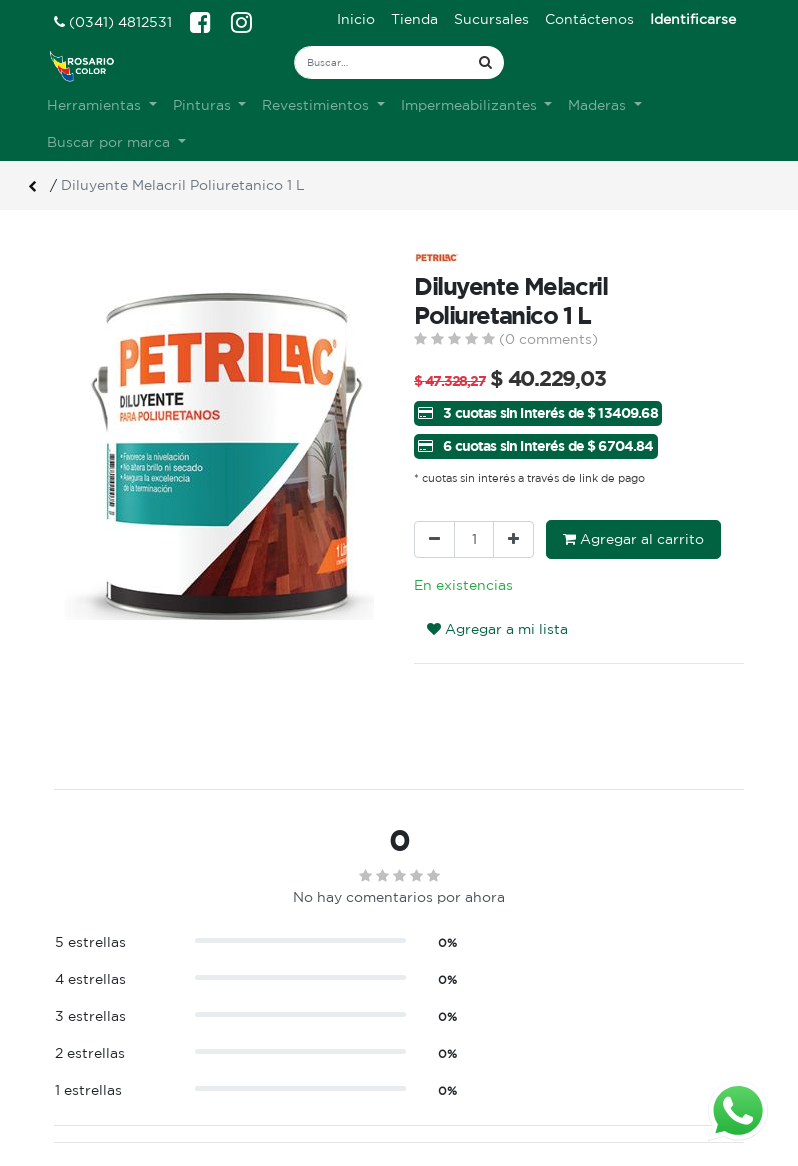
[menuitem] (356, 19)
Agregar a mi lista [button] (497, 629)
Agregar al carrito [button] (633, 539)
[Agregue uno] (513, 539)
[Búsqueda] (485, 62)
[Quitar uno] (434, 539)
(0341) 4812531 (113, 22)
